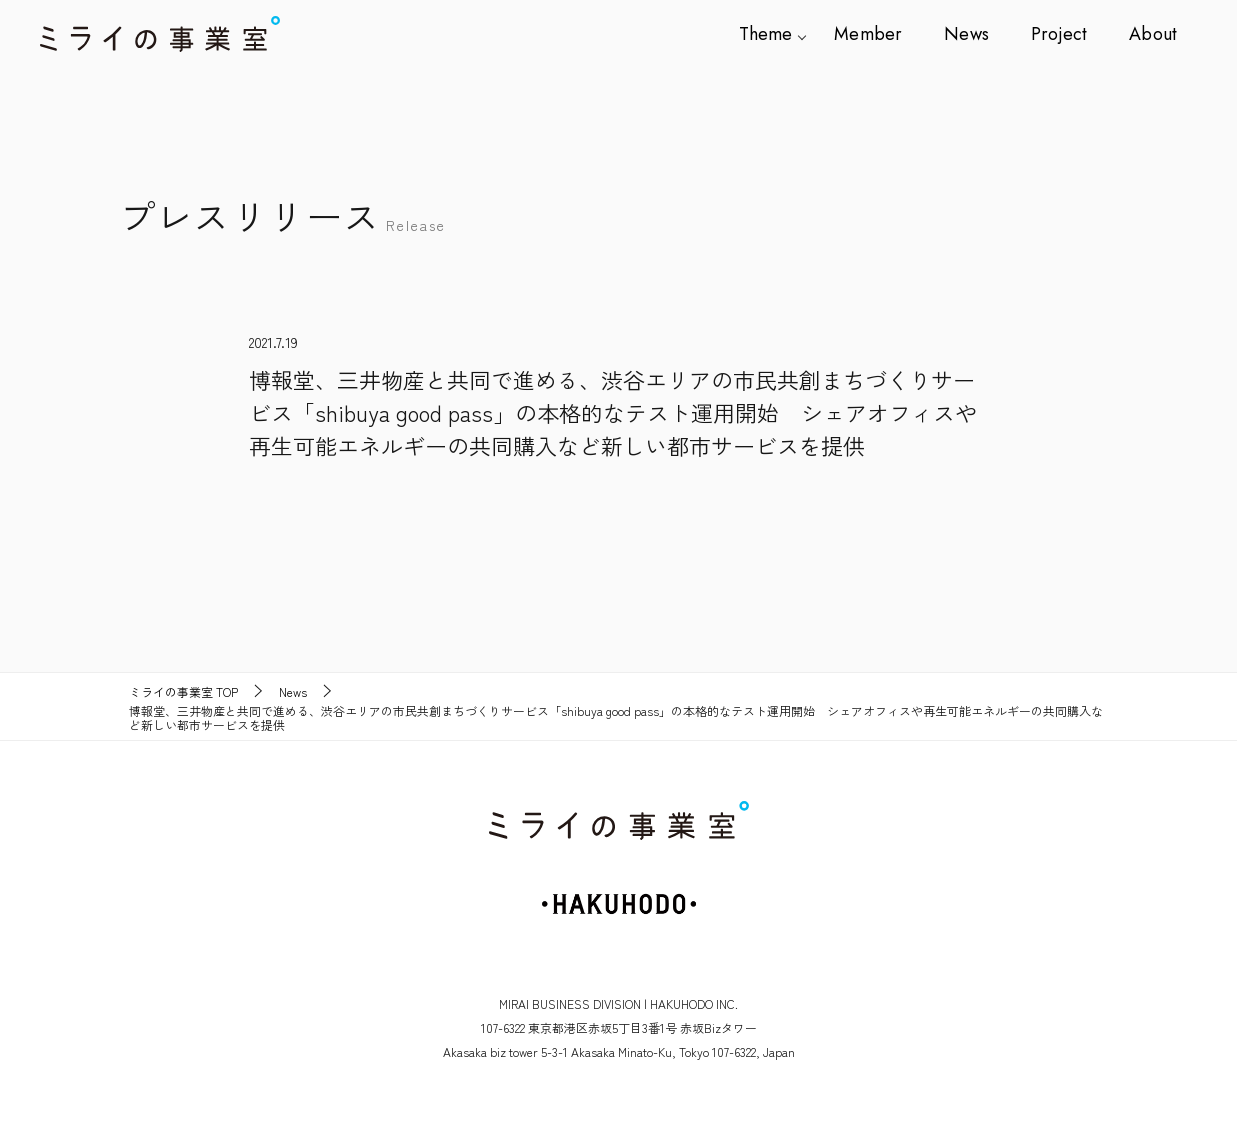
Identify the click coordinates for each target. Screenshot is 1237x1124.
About (1153, 34)
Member (877, 34)
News (973, 34)
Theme (777, 34)
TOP (183, 692)
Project (1062, 34)
